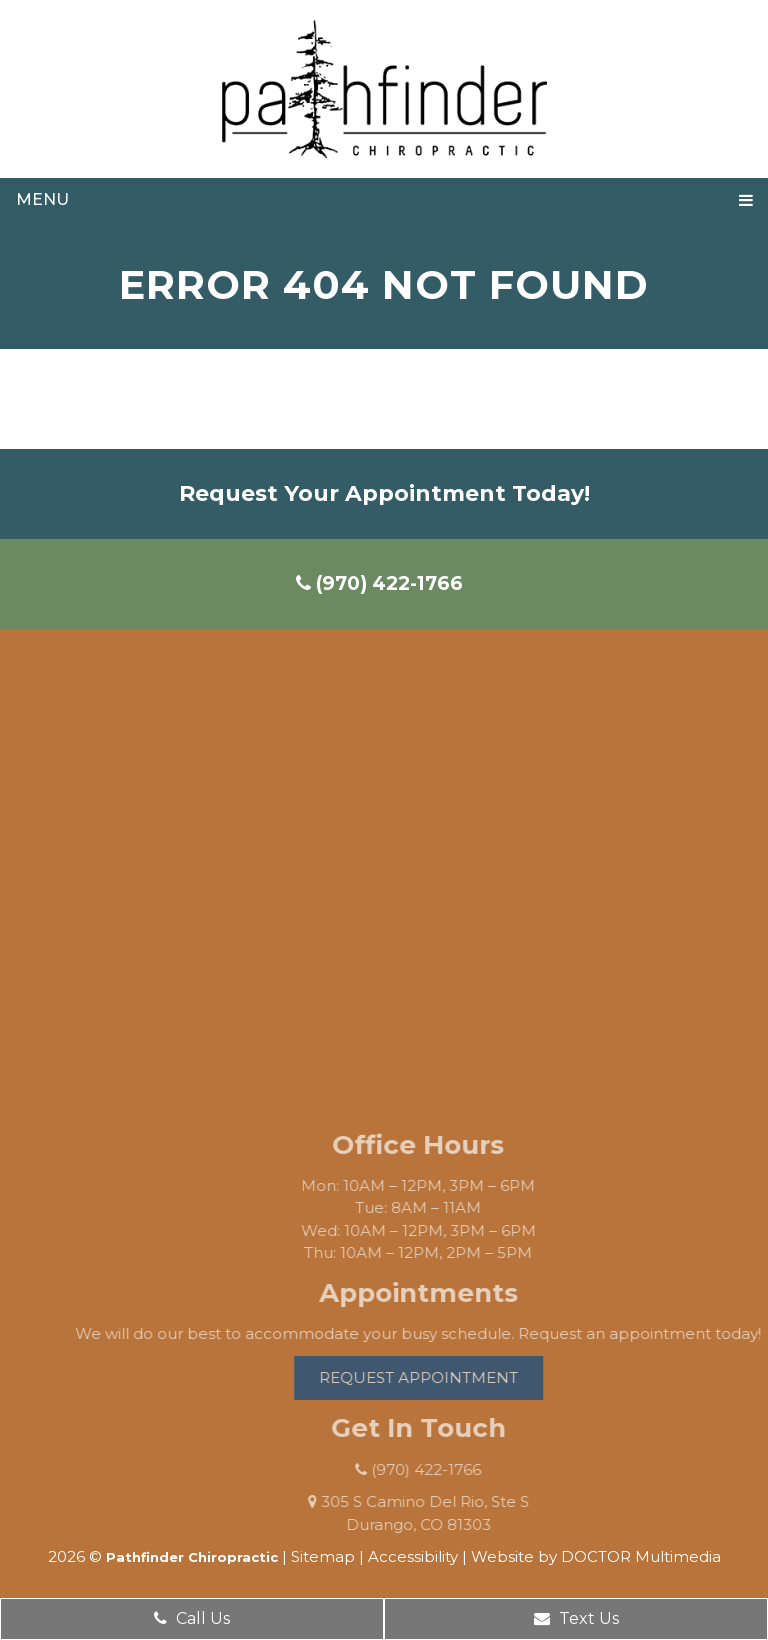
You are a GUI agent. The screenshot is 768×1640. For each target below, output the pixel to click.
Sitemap (323, 1556)
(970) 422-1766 (379, 583)
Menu (42, 199)
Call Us (192, 1618)
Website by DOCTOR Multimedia (596, 1556)
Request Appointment (436, 1377)
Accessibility (413, 1556)
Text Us (576, 1618)
